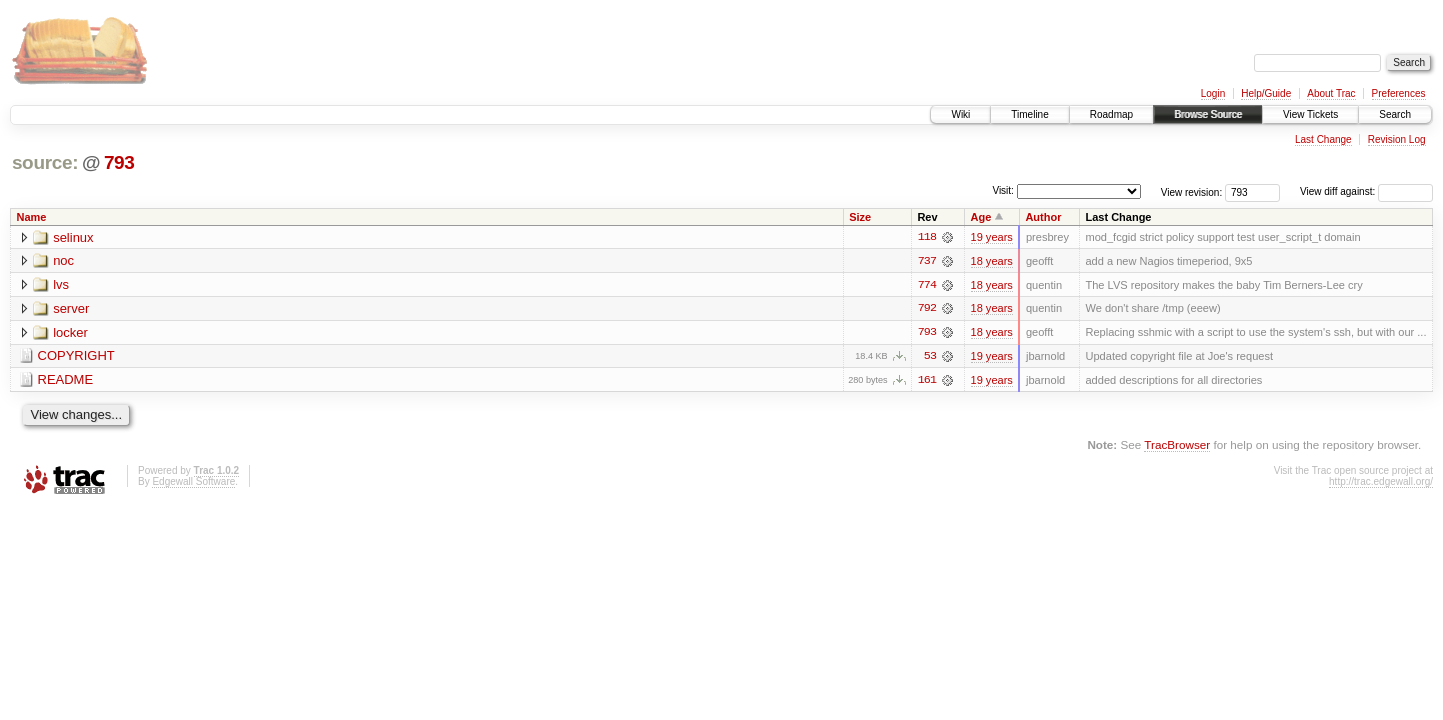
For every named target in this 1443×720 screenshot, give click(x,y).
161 (927, 381)
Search (1395, 114)
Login (1213, 93)
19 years (992, 237)
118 (927, 237)
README (66, 381)
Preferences (1399, 93)
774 (927, 285)
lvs (61, 285)
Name (32, 217)
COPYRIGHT (76, 357)
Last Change (1323, 139)
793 (119, 162)
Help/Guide (1266, 93)
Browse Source (1208, 114)
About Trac (1331, 93)
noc (63, 261)
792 (927, 309)
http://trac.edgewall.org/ (1381, 482)
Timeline (1029, 114)
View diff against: (1366, 191)
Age (981, 217)
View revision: (1192, 191)
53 (930, 357)
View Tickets (1310, 114)
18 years (992, 261)
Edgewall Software (193, 482)
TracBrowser (1177, 445)
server (71, 309)
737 (927, 261)
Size (860, 217)
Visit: (1003, 190)
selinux (73, 237)
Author (1043, 217)
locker (70, 333)
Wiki (960, 114)
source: (45, 162)
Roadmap (1111, 114)
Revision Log (1397, 139)
